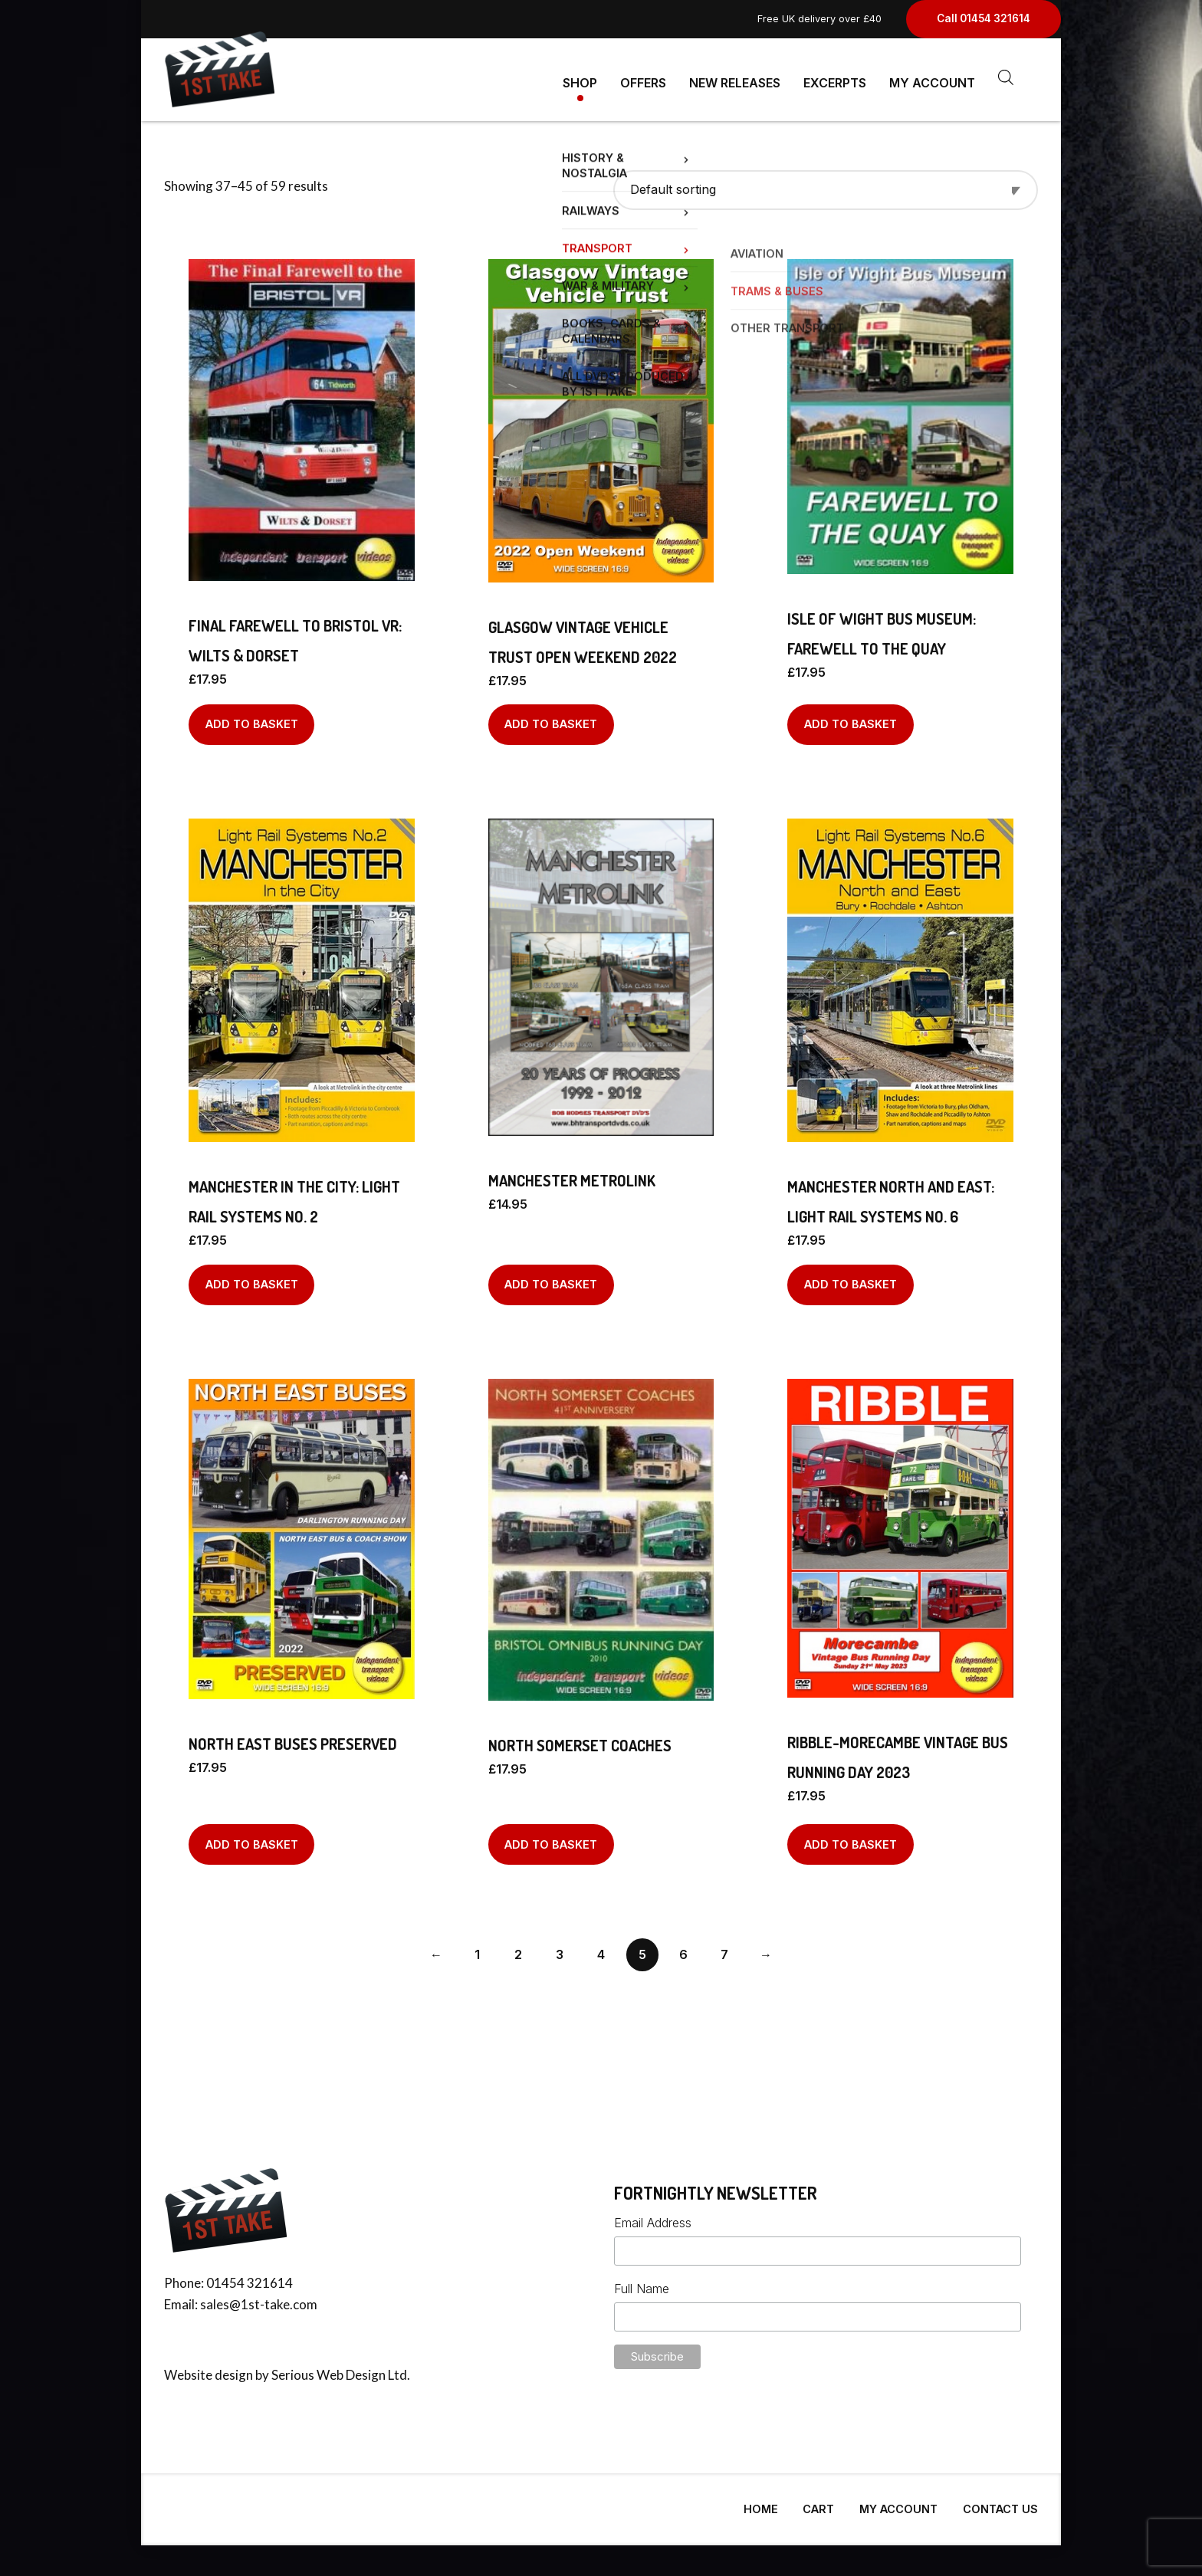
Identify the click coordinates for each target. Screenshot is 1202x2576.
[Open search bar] (1005, 77)
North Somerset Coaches (580, 1739)
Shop (580, 76)
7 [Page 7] (724, 1948)
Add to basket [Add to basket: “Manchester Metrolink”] (550, 1278)
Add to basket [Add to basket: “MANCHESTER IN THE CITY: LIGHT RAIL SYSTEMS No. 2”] (251, 1278)
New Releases (734, 76)
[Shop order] (825, 183)
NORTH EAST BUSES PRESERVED (293, 1737)
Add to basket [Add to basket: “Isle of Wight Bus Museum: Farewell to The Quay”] (850, 717)
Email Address (652, 2216)
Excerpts (834, 76)
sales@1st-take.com (258, 2298)
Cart (818, 2502)
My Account (932, 76)
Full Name (641, 2282)
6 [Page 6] (683, 1948)
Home (761, 2502)
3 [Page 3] (559, 1948)
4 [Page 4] (601, 1948)
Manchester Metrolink (571, 1174)
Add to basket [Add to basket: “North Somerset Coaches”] (550, 1838)
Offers (643, 76)
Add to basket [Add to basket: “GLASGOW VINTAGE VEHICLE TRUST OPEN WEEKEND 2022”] (550, 717)
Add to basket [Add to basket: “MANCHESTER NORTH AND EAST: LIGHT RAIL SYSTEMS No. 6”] (850, 1278)
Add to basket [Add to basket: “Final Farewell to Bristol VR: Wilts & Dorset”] (251, 717)
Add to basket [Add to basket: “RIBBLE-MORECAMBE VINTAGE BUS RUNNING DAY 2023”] (850, 1838)
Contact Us (1000, 2502)
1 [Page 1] (477, 1948)
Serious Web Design (328, 2369)
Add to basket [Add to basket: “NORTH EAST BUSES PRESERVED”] (251, 1838)
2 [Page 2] (518, 1948)
